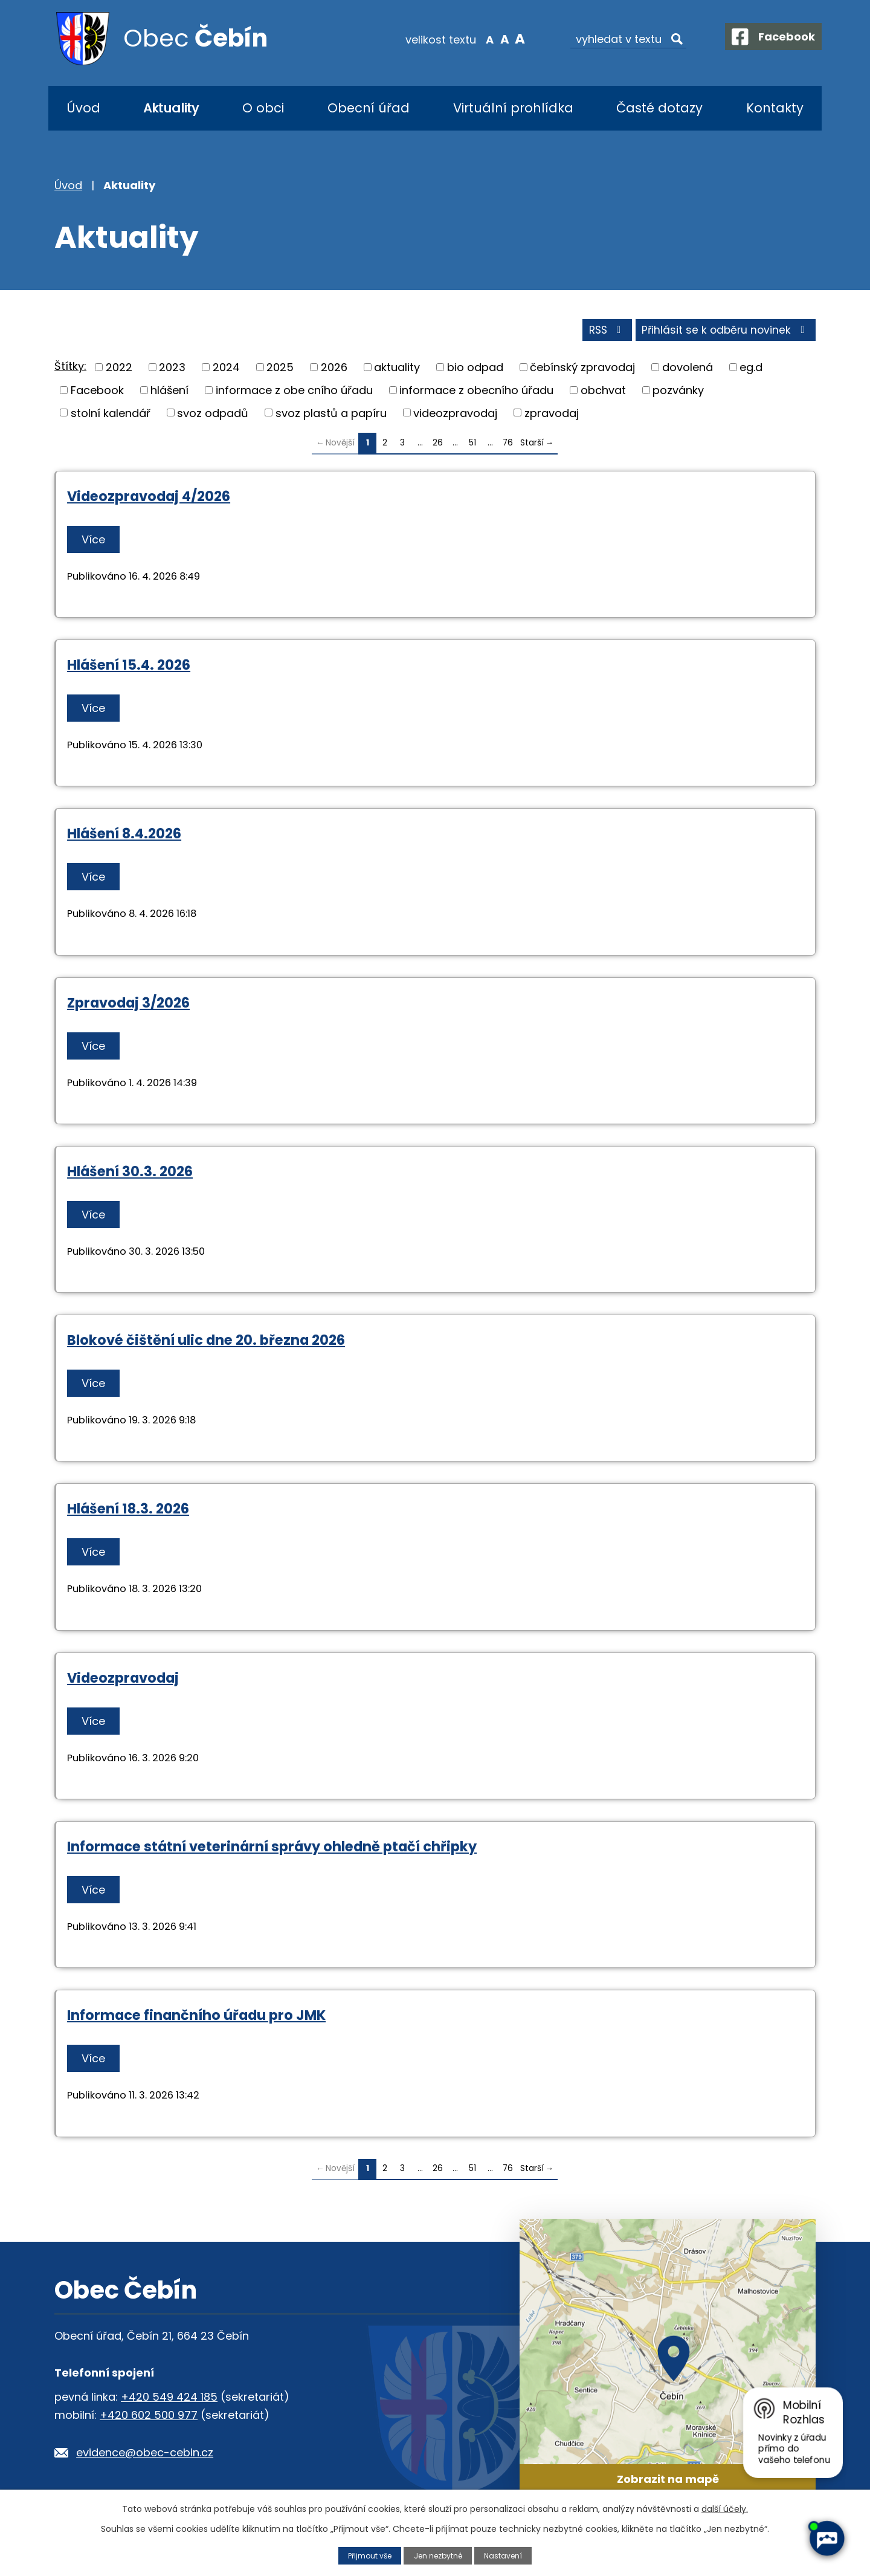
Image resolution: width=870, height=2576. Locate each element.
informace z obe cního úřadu (294, 392)
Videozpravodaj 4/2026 (148, 498)
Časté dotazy (659, 108)
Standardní (495, 38)
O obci (263, 108)
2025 (280, 370)
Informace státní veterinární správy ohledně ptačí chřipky (272, 1849)
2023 (172, 370)
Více (95, 541)
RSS (600, 332)
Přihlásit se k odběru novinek (724, 332)
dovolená (687, 370)
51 (472, 445)
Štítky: (70, 369)
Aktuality (171, 108)
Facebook (97, 392)
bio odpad (475, 370)
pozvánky (678, 392)
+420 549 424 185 (169, 2399)
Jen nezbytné (439, 2555)
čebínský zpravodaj (582, 370)
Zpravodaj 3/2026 (128, 1005)
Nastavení (507, 2555)
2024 (226, 370)
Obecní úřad (368, 108)
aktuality (397, 370)
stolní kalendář (110, 415)
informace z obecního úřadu (476, 392)
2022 (119, 370)
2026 (334, 370)
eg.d (751, 370)
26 (438, 445)
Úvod (83, 108)
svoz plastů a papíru (331, 415)
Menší (480, 38)
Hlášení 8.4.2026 (124, 836)
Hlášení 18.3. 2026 (128, 1511)
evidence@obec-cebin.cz (144, 2455)
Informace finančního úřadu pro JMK (196, 2018)
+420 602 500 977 (149, 2418)
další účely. (724, 2509)
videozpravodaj (455, 415)
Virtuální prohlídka (513, 108)
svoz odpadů (212, 415)
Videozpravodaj (123, 1680)
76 (508, 445)
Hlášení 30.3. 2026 (130, 1173)
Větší (510, 38)
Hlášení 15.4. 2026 (128, 668)
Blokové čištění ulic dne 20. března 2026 (206, 1343)
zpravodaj (551, 415)
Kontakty (775, 108)
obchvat (603, 392)
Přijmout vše (366, 2555)
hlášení (169, 392)
